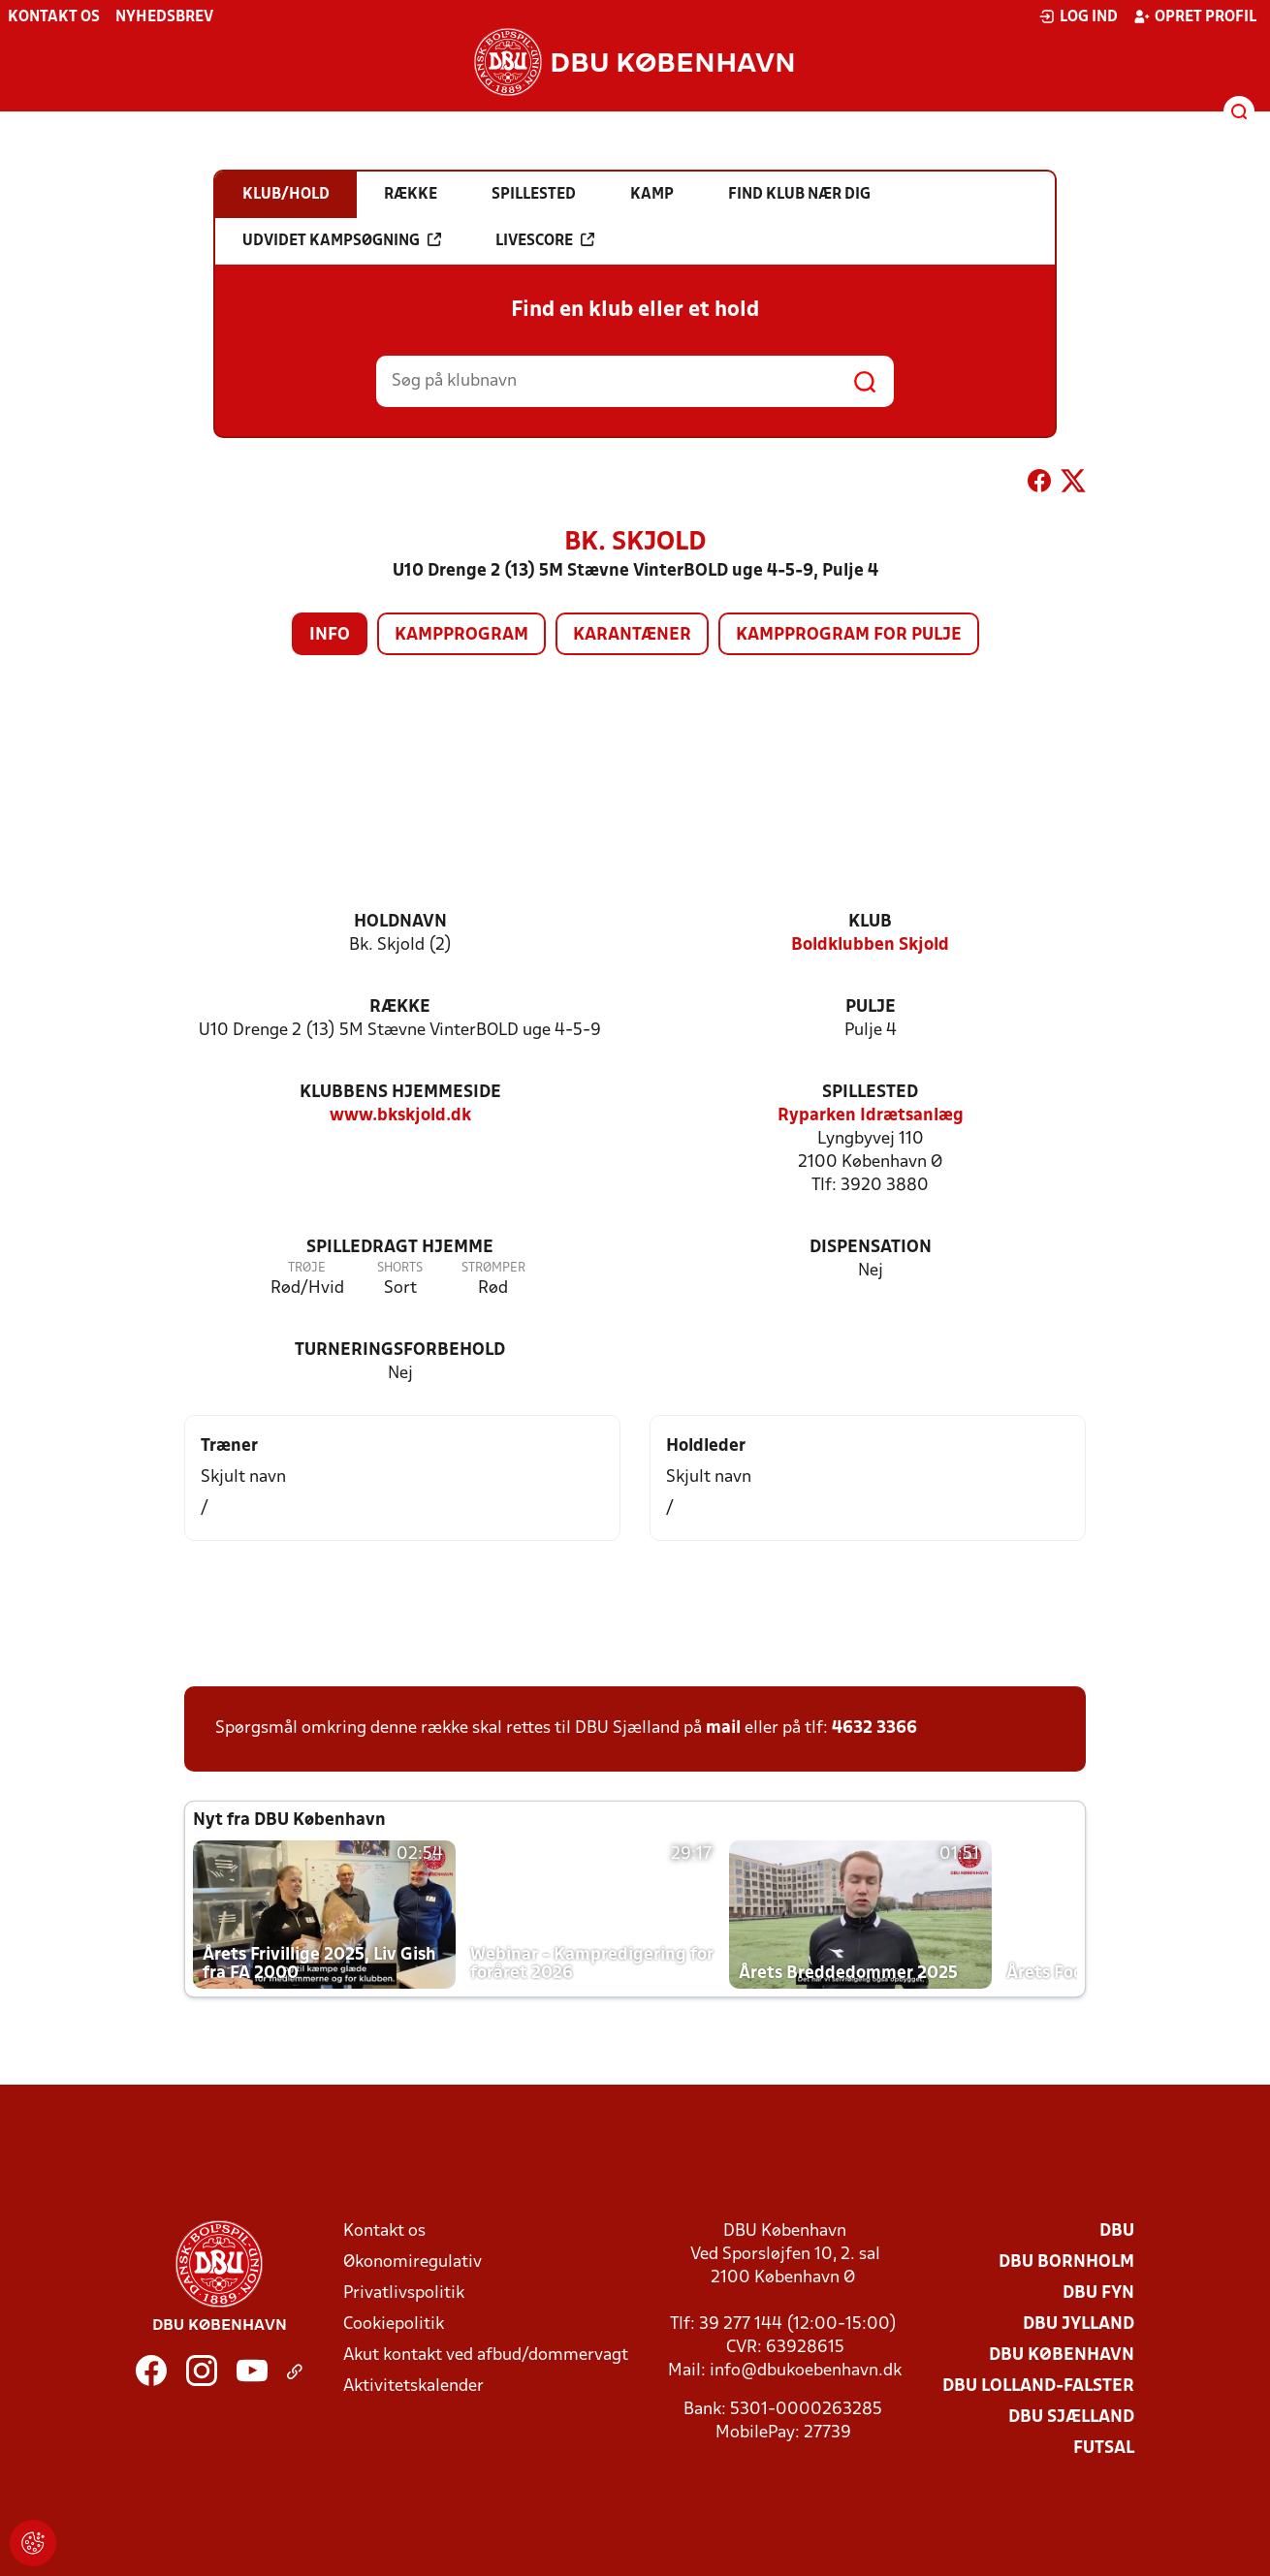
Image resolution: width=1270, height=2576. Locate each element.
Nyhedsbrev (164, 17)
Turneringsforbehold (400, 1350)
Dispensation (871, 1248)
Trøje (307, 1268)
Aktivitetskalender (413, 2386)
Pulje (870, 1007)
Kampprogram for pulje (849, 635)
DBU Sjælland (1071, 2417)
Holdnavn (400, 922)
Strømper (493, 1268)
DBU (1116, 2231)
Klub (870, 922)
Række (399, 1007)
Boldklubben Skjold (870, 945)
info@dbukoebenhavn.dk (806, 2371)
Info (329, 635)
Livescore (544, 240)
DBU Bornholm (1066, 2262)
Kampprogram (461, 635)
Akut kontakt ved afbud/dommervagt (485, 2355)
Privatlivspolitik (403, 2293)
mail (723, 1728)
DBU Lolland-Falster (1038, 2386)
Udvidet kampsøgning (341, 240)
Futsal (1103, 2448)
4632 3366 (874, 1728)
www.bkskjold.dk (400, 1116)
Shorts (400, 1268)
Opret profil (1194, 16)
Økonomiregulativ (412, 2262)
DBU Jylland (1078, 2324)
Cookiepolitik (393, 2324)
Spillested (870, 1092)
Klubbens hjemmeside (400, 1092)
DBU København (1061, 2355)
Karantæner (632, 635)
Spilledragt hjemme (399, 1248)
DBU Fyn (1098, 2293)
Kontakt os (54, 17)
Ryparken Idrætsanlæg (871, 1116)
